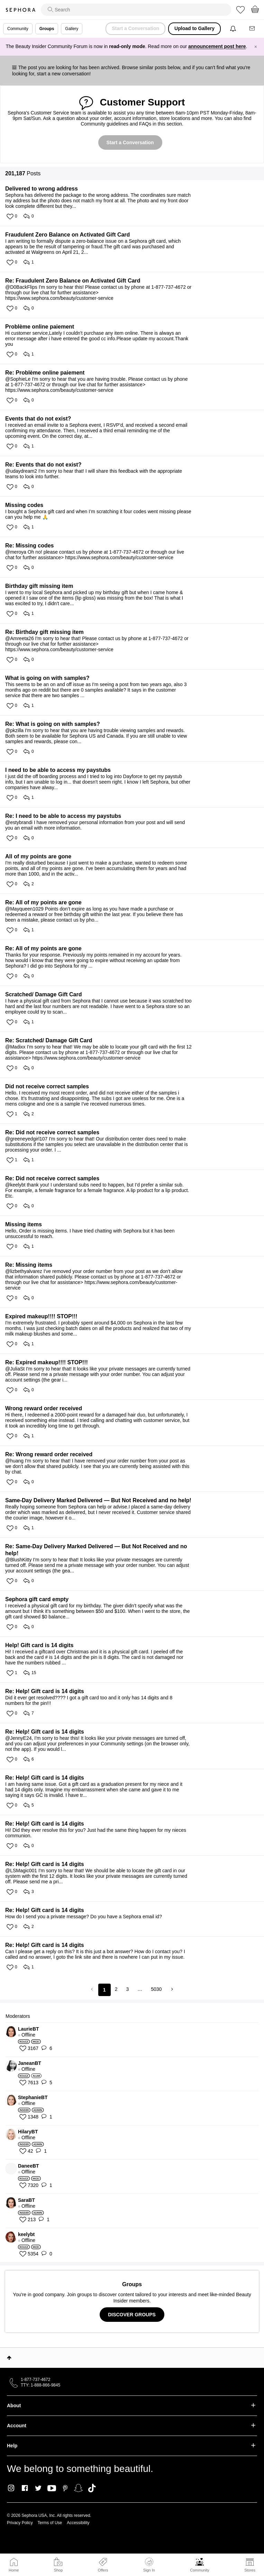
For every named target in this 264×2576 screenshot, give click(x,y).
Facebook (24, 2488)
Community (199, 2570)
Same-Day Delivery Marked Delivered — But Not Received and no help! (98, 1500)
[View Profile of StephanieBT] (136, 2097)
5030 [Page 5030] (156, 1989)
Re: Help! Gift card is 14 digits (44, 1691)
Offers (103, 2570)
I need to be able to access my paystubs (58, 770)
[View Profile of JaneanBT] (136, 2063)
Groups (46, 28)
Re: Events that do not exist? (43, 465)
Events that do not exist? (38, 419)
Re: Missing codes (29, 545)
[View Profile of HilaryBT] (136, 2131)
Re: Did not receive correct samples (52, 1132)
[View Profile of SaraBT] (136, 2200)
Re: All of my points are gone (43, 902)
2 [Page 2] (116, 1989)
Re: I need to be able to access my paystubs (63, 816)
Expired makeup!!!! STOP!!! (41, 1316)
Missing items (23, 1224)
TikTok (92, 2488)
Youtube (51, 2488)
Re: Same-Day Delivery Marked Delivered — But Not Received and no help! (96, 1549)
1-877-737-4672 (35, 2379)
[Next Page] (171, 1989)
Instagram (11, 2488)
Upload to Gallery (194, 28)
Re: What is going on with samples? (52, 724)
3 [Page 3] (127, 1989)
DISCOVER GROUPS (132, 2314)
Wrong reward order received (43, 1408)
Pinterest (65, 2488)
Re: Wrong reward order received (48, 1454)
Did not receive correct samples (47, 1086)
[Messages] (253, 29)
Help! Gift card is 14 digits (39, 1645)
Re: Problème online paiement (44, 373)
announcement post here (217, 46)
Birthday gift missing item (39, 586)
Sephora (20, 10)
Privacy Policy (20, 2522)
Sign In (149, 2565)
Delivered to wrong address (41, 189)
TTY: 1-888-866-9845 (40, 2385)
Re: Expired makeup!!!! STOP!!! (46, 1362)
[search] (136, 9)
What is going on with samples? (47, 678)
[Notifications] (233, 28)
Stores (249, 2570)
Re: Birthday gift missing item (44, 632)
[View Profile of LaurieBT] (136, 2029)
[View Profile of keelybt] (136, 2234)
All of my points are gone (38, 856)
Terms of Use (50, 2522)
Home (14, 2570)
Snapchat (78, 2488)
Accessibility (78, 2522)
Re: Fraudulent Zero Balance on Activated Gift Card (72, 281)
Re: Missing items (28, 1265)
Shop (58, 2570)
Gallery (71, 28)
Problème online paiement (39, 327)
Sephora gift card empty (37, 1599)
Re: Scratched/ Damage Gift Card (48, 1040)
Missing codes (24, 505)
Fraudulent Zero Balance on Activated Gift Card (67, 235)
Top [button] (9, 2358)
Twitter (38, 2488)
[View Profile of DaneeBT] (136, 2166)
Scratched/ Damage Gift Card (43, 994)
